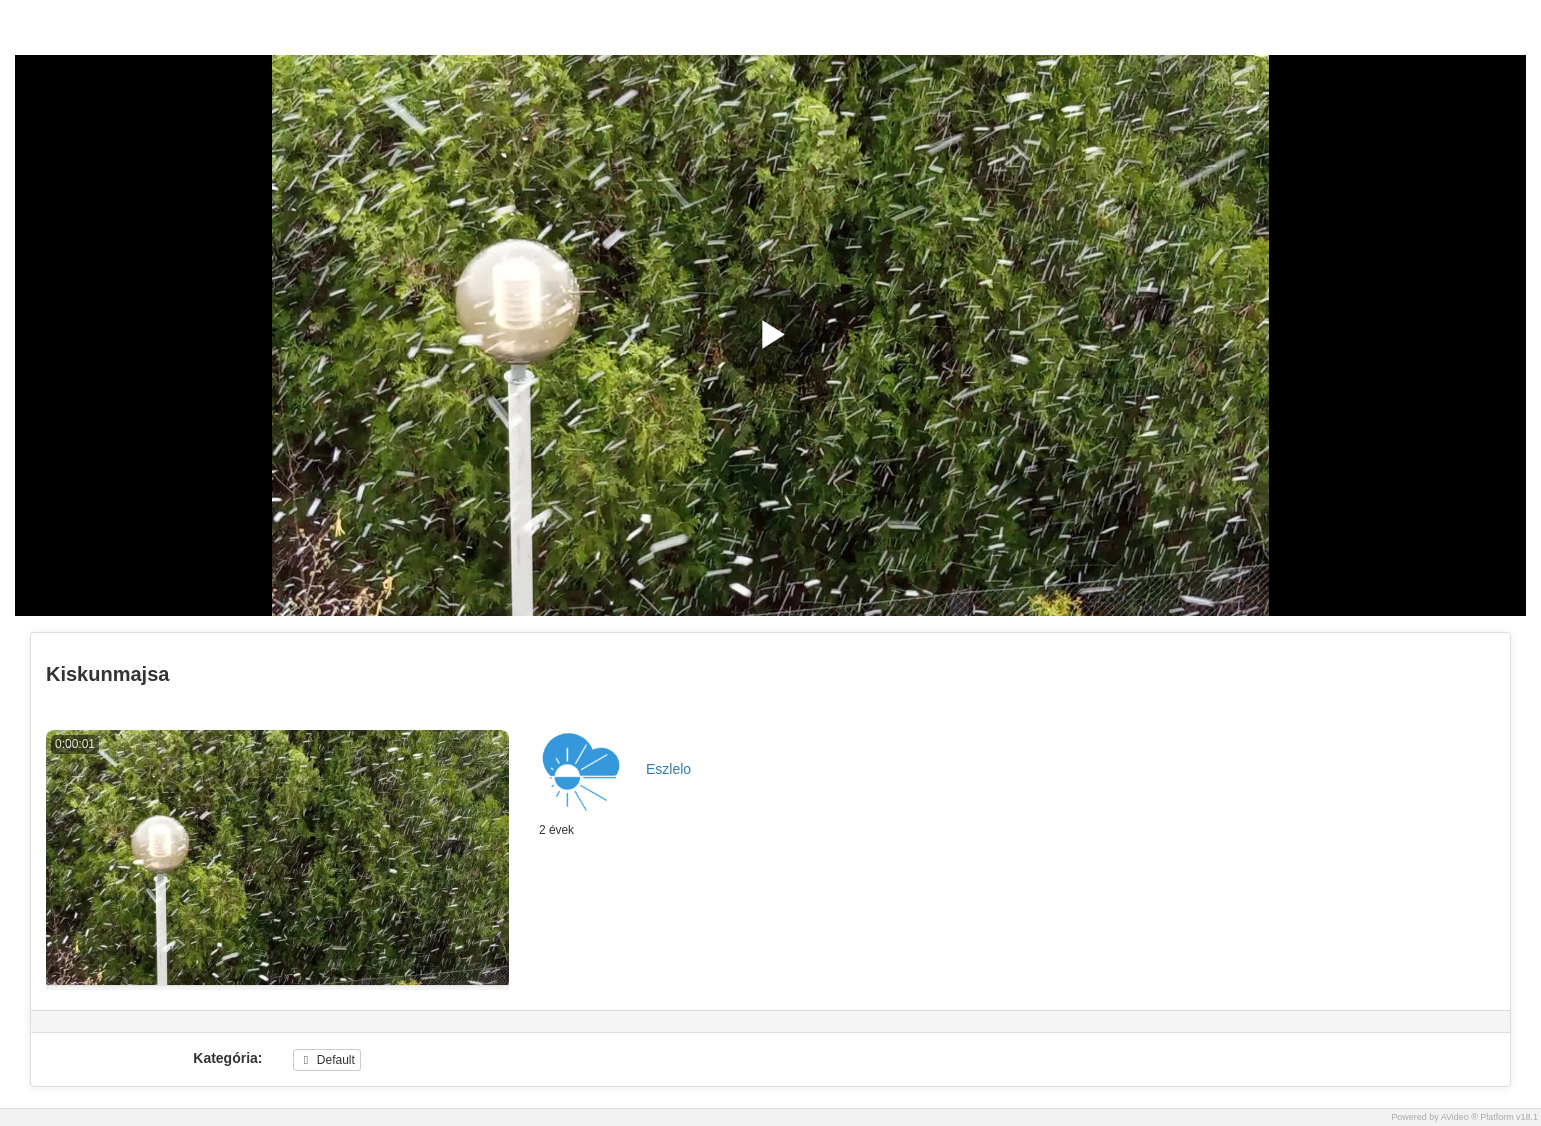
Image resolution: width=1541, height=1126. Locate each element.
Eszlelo (668, 769)
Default (327, 1060)
